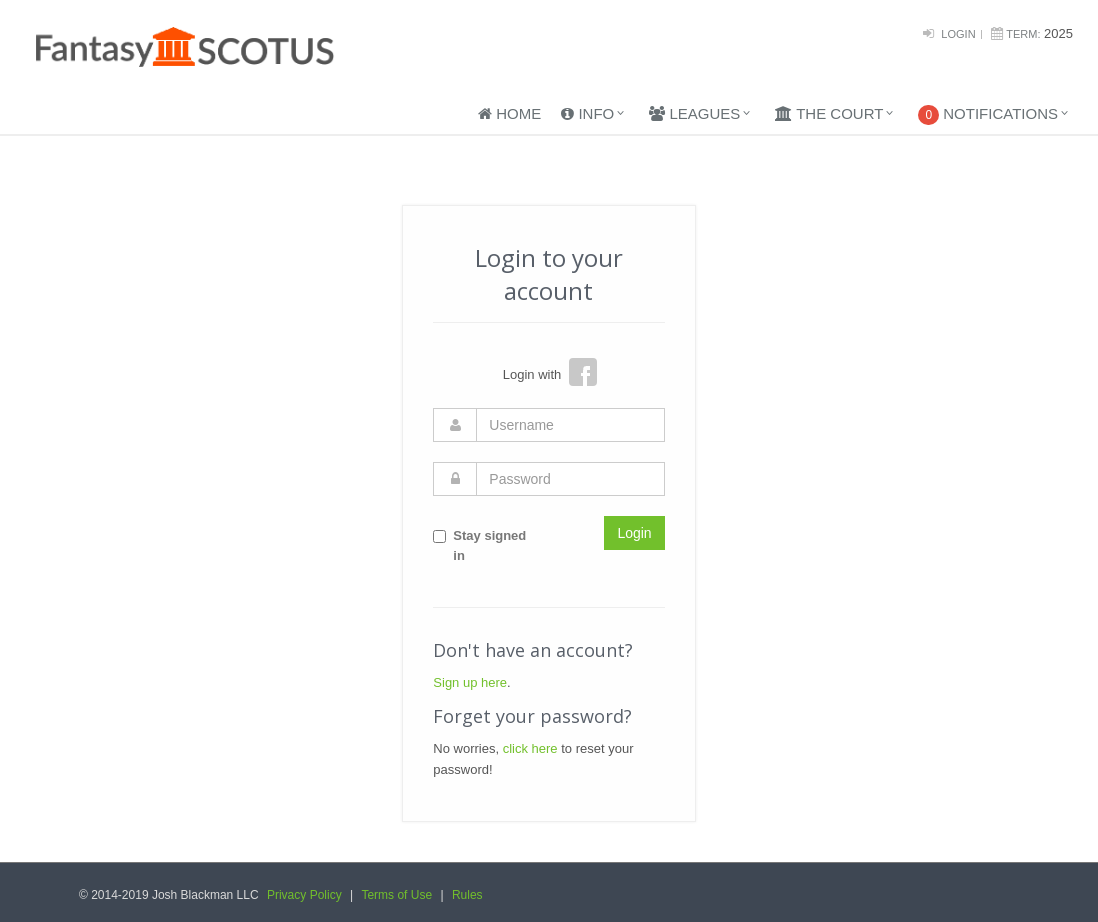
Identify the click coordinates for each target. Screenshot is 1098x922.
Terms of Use (396, 895)
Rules (467, 895)
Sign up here (470, 682)
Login (958, 34)
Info (587, 113)
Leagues (694, 113)
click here (530, 748)
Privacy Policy (304, 895)
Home (509, 113)
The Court (829, 113)
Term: (1023, 34)
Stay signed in (479, 546)
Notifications (988, 115)
